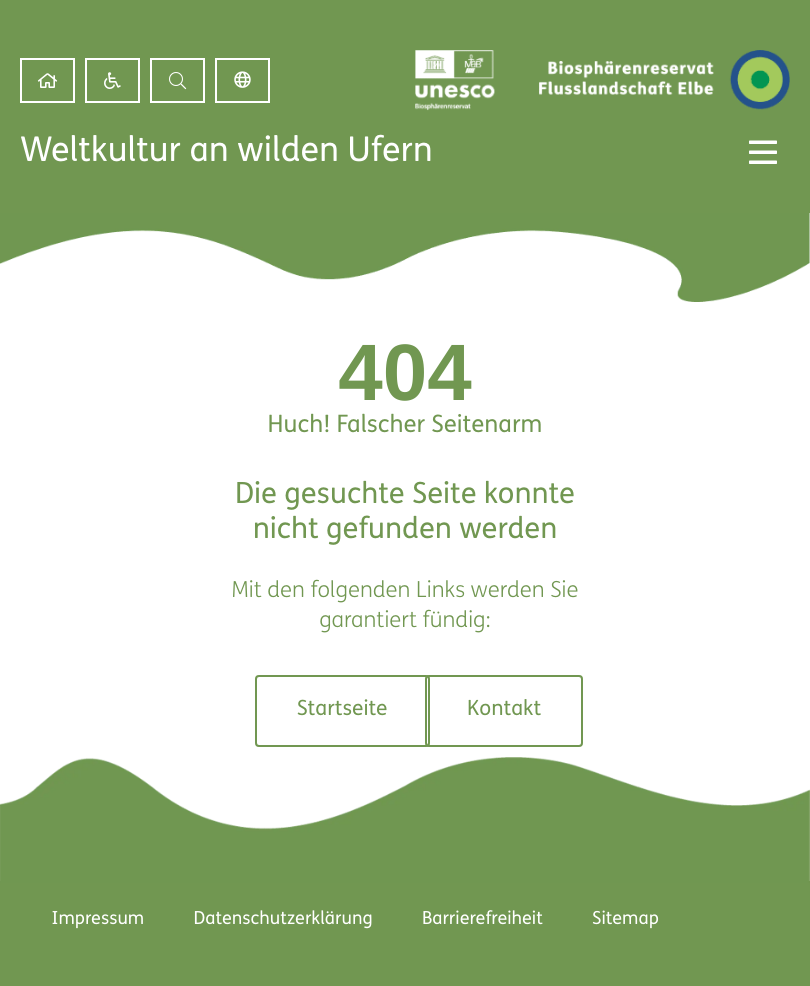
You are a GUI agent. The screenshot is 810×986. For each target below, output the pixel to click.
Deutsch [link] (242, 80)
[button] (177, 80)
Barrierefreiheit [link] (482, 919)
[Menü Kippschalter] (763, 152)
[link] (47, 80)
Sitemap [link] (626, 919)
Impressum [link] (96, 919)
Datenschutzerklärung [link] (282, 919)
